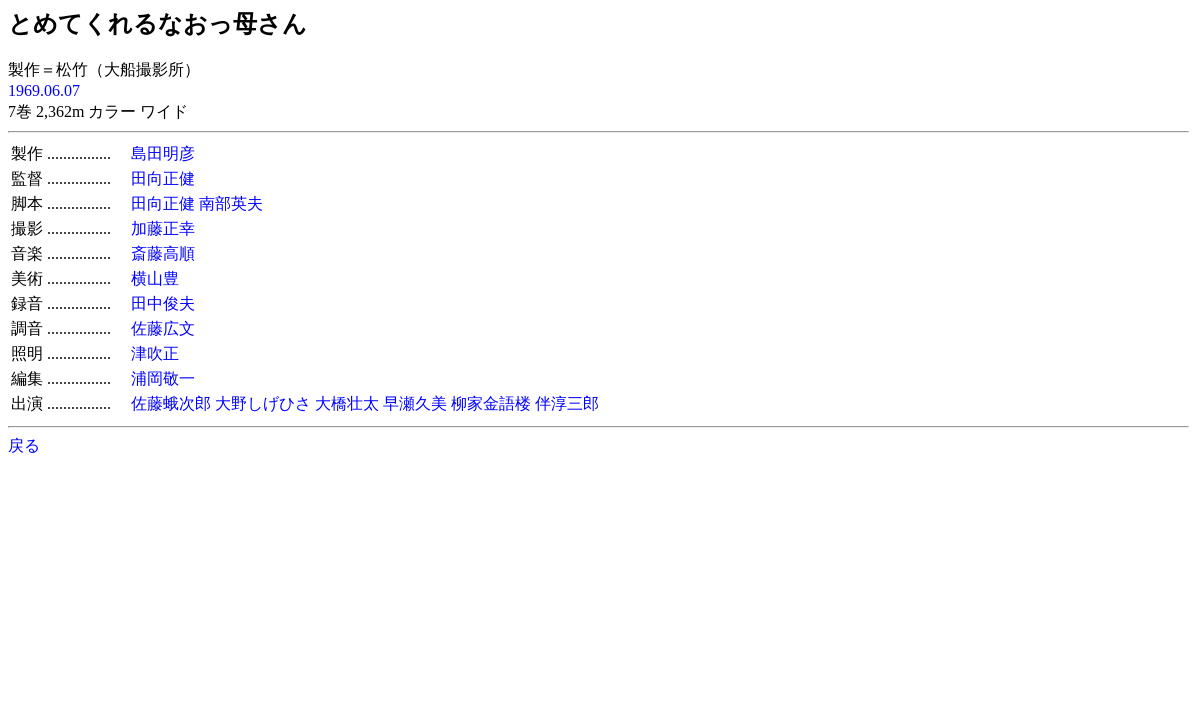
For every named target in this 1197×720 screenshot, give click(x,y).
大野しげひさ (263, 403)
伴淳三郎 (567, 403)
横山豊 (155, 278)
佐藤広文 (163, 328)
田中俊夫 (163, 303)
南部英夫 (231, 203)
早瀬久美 (415, 403)
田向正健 (163, 178)
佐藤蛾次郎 (171, 403)
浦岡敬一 (163, 378)
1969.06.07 (44, 90)
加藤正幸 (163, 228)
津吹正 (155, 353)
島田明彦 (163, 153)
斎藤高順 (163, 253)
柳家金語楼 (491, 403)
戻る (24, 445)
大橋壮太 (347, 403)
